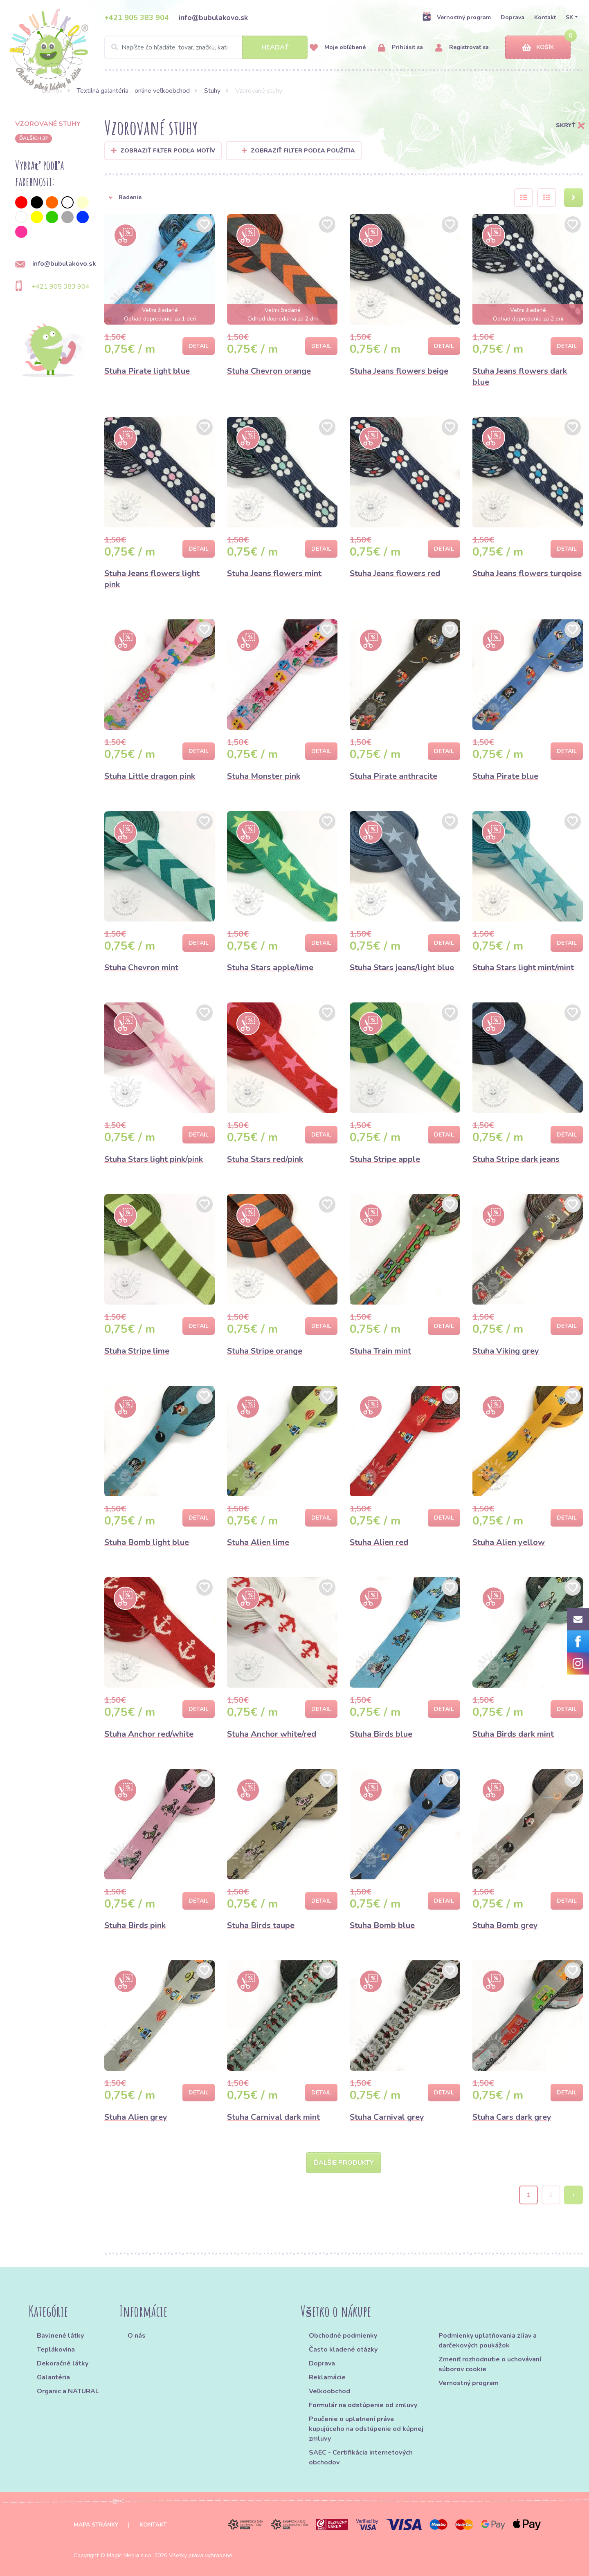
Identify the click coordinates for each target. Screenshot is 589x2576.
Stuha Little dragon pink (149, 776)
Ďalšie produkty (344, 2162)
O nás (137, 2335)
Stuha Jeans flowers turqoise (527, 573)
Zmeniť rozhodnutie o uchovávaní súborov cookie (489, 2364)
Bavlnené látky (60, 2335)
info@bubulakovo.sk (213, 17)
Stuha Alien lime (258, 1542)
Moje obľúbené (338, 47)
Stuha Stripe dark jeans (516, 1159)
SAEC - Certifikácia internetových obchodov (361, 2457)
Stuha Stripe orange (264, 1350)
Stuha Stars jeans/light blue (402, 967)
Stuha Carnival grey (387, 2117)
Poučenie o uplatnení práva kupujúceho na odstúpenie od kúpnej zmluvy (366, 2429)
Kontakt (545, 17)
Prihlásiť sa (400, 47)
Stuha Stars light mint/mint (523, 967)
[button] (303, 197)
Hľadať (275, 47)
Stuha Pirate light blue (147, 371)
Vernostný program (456, 17)
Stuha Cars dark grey (511, 2117)
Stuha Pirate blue (505, 776)
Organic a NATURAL (68, 2391)
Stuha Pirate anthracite (393, 776)
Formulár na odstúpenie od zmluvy (363, 2405)
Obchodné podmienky (343, 2335)
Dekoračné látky (62, 2363)
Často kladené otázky (343, 2349)
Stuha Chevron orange (269, 371)
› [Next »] (574, 2194)
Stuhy (212, 90)
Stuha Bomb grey (505, 1925)
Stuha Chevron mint (141, 967)
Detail (199, 346)
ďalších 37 (33, 138)
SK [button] (569, 17)
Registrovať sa (462, 47)
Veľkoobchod (329, 2391)
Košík (538, 47)
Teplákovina (56, 2349)
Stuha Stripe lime (136, 1350)
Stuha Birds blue (381, 1734)
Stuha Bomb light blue (146, 1542)
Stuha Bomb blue (382, 1925)
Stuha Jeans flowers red (395, 573)
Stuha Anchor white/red (271, 1734)
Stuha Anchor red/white (148, 1734)
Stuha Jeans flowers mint (274, 573)
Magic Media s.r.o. (130, 2555)
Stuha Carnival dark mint (273, 2117)
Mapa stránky (96, 2525)
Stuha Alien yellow (508, 1542)
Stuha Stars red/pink (265, 1159)
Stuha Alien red (379, 1542)
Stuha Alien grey (135, 2117)
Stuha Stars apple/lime (270, 967)
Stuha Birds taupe (260, 1925)
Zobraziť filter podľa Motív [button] (167, 151)
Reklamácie (327, 2377)
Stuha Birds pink (135, 1925)
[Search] (206, 47)
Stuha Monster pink (263, 776)
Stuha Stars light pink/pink (153, 1159)
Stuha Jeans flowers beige (399, 371)
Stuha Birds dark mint (513, 1734)
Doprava (512, 17)
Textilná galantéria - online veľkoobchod (133, 90)
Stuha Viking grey (505, 1350)
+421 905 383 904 (136, 17)
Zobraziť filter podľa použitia (298, 151)
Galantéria (53, 2377)
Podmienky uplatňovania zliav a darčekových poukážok (487, 2340)
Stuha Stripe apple (385, 1159)
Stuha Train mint (380, 1350)
